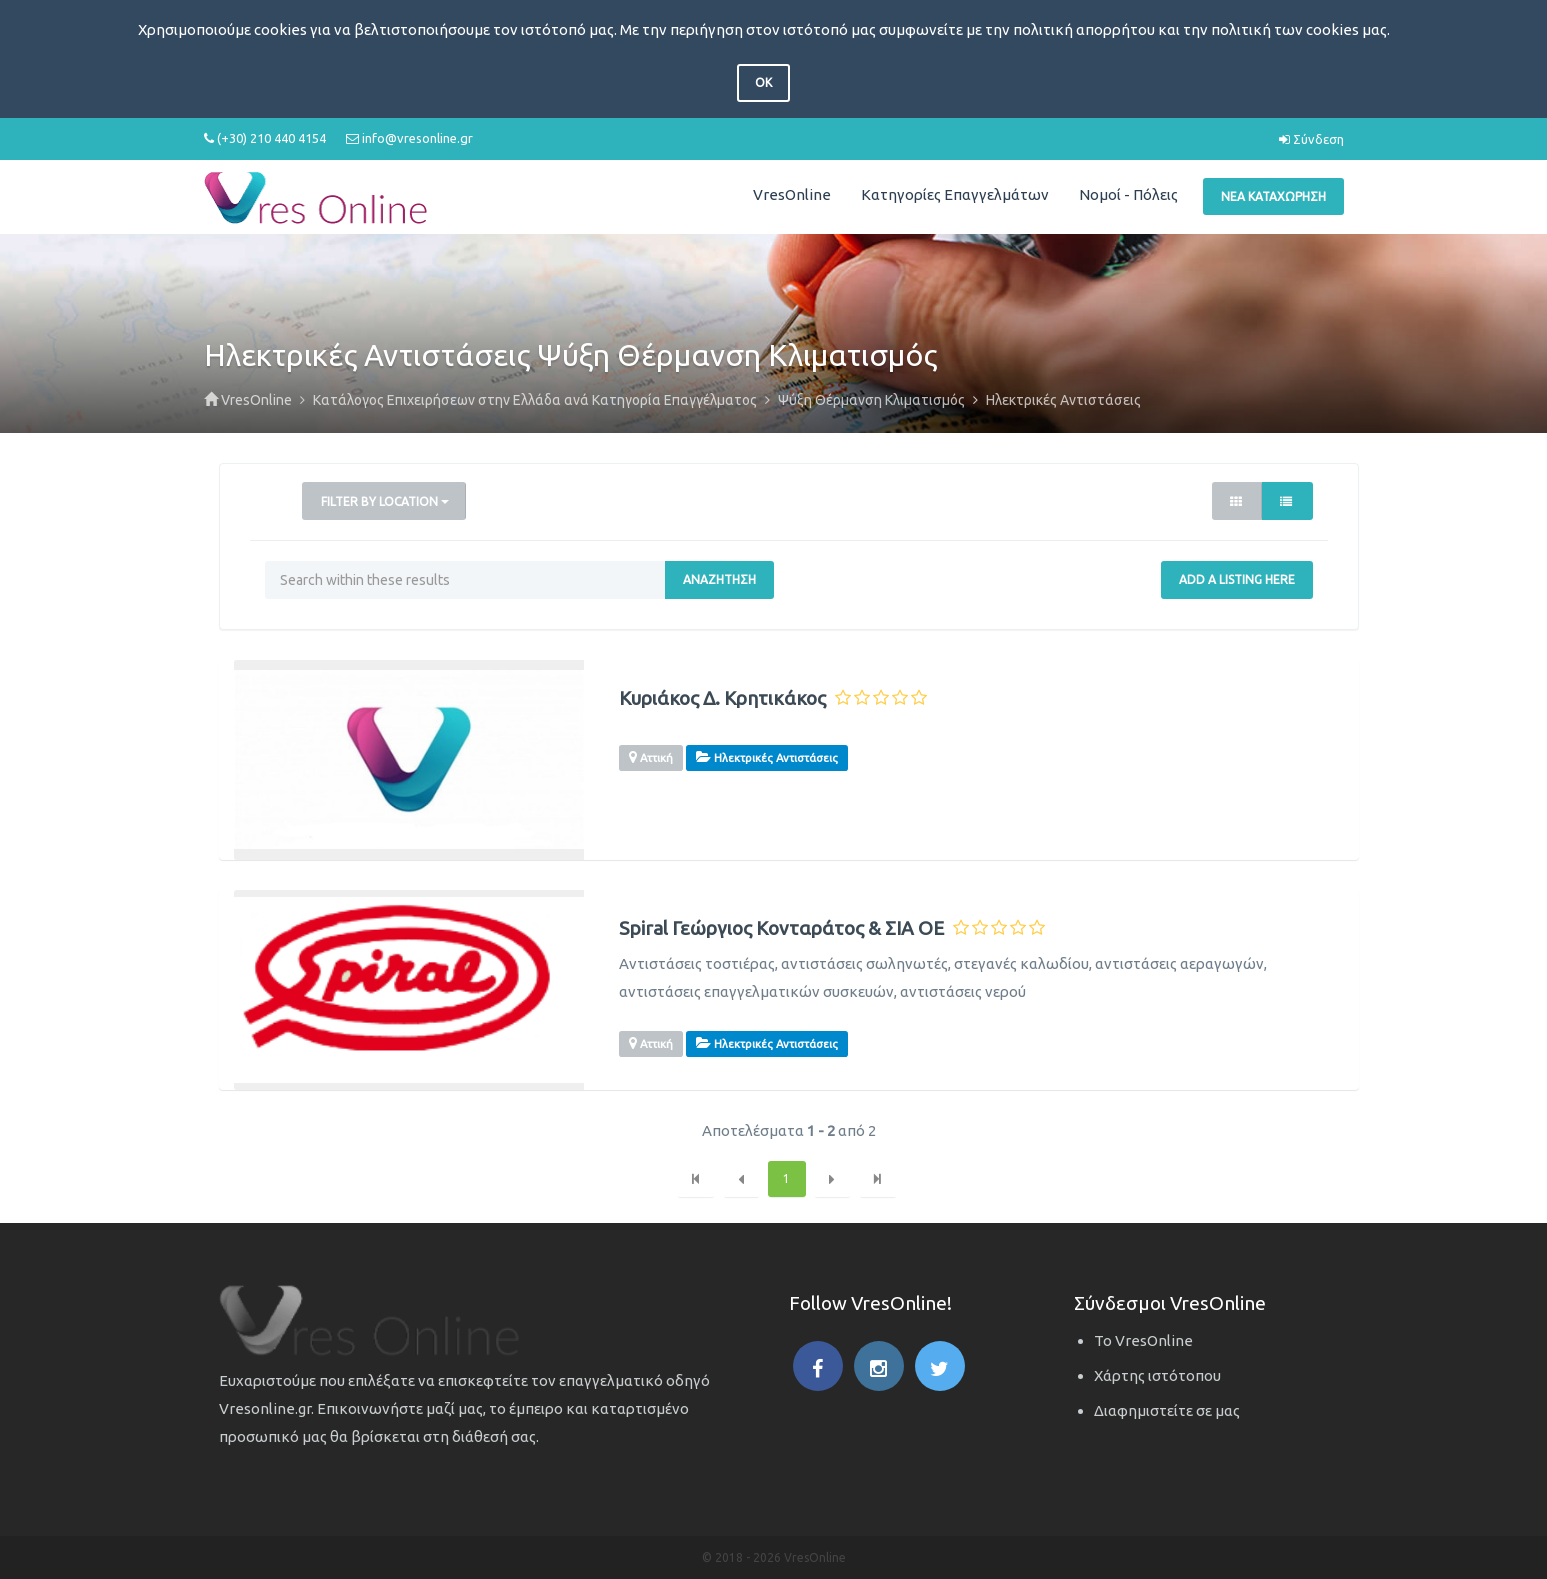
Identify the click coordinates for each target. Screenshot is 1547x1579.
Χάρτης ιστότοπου (1157, 1375)
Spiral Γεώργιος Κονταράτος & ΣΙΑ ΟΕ (781, 928)
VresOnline (792, 194)
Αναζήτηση (719, 579)
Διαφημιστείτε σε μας (1167, 1410)
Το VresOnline (1143, 1340)
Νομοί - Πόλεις (1128, 194)
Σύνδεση (1311, 139)
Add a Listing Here (1237, 579)
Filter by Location (385, 501)
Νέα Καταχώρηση (1273, 196)
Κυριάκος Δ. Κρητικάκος (722, 698)
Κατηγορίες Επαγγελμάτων (955, 194)
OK (763, 82)
